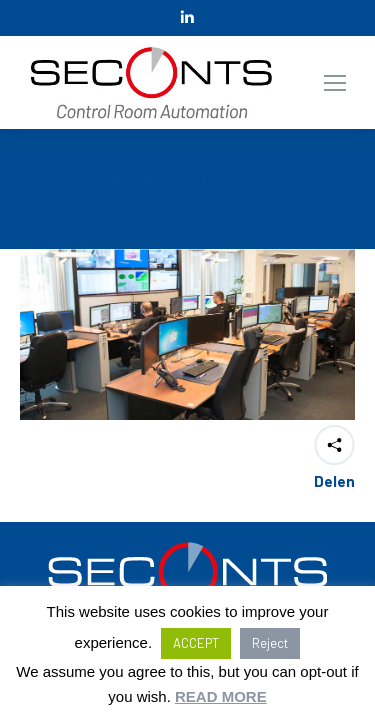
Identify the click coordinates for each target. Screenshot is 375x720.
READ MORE (221, 696)
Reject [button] (270, 643)
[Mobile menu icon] (335, 83)
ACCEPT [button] (196, 643)
